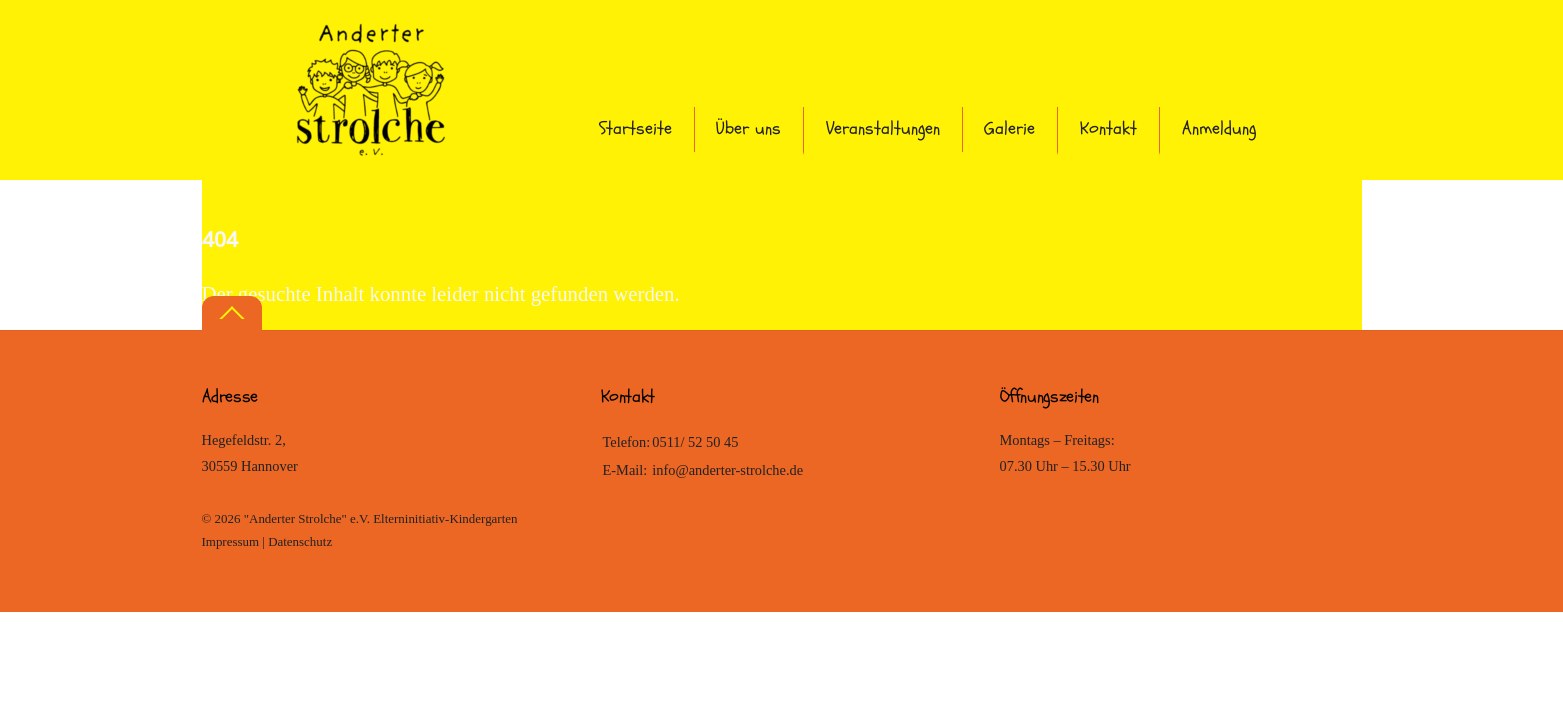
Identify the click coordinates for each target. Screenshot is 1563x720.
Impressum (231, 541)
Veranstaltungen (883, 128)
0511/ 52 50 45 (695, 442)
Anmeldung (1219, 128)
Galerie (1009, 128)
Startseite (635, 128)
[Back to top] (232, 313)
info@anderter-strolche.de (727, 470)
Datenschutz (300, 541)
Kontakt (1108, 128)
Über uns (748, 128)
